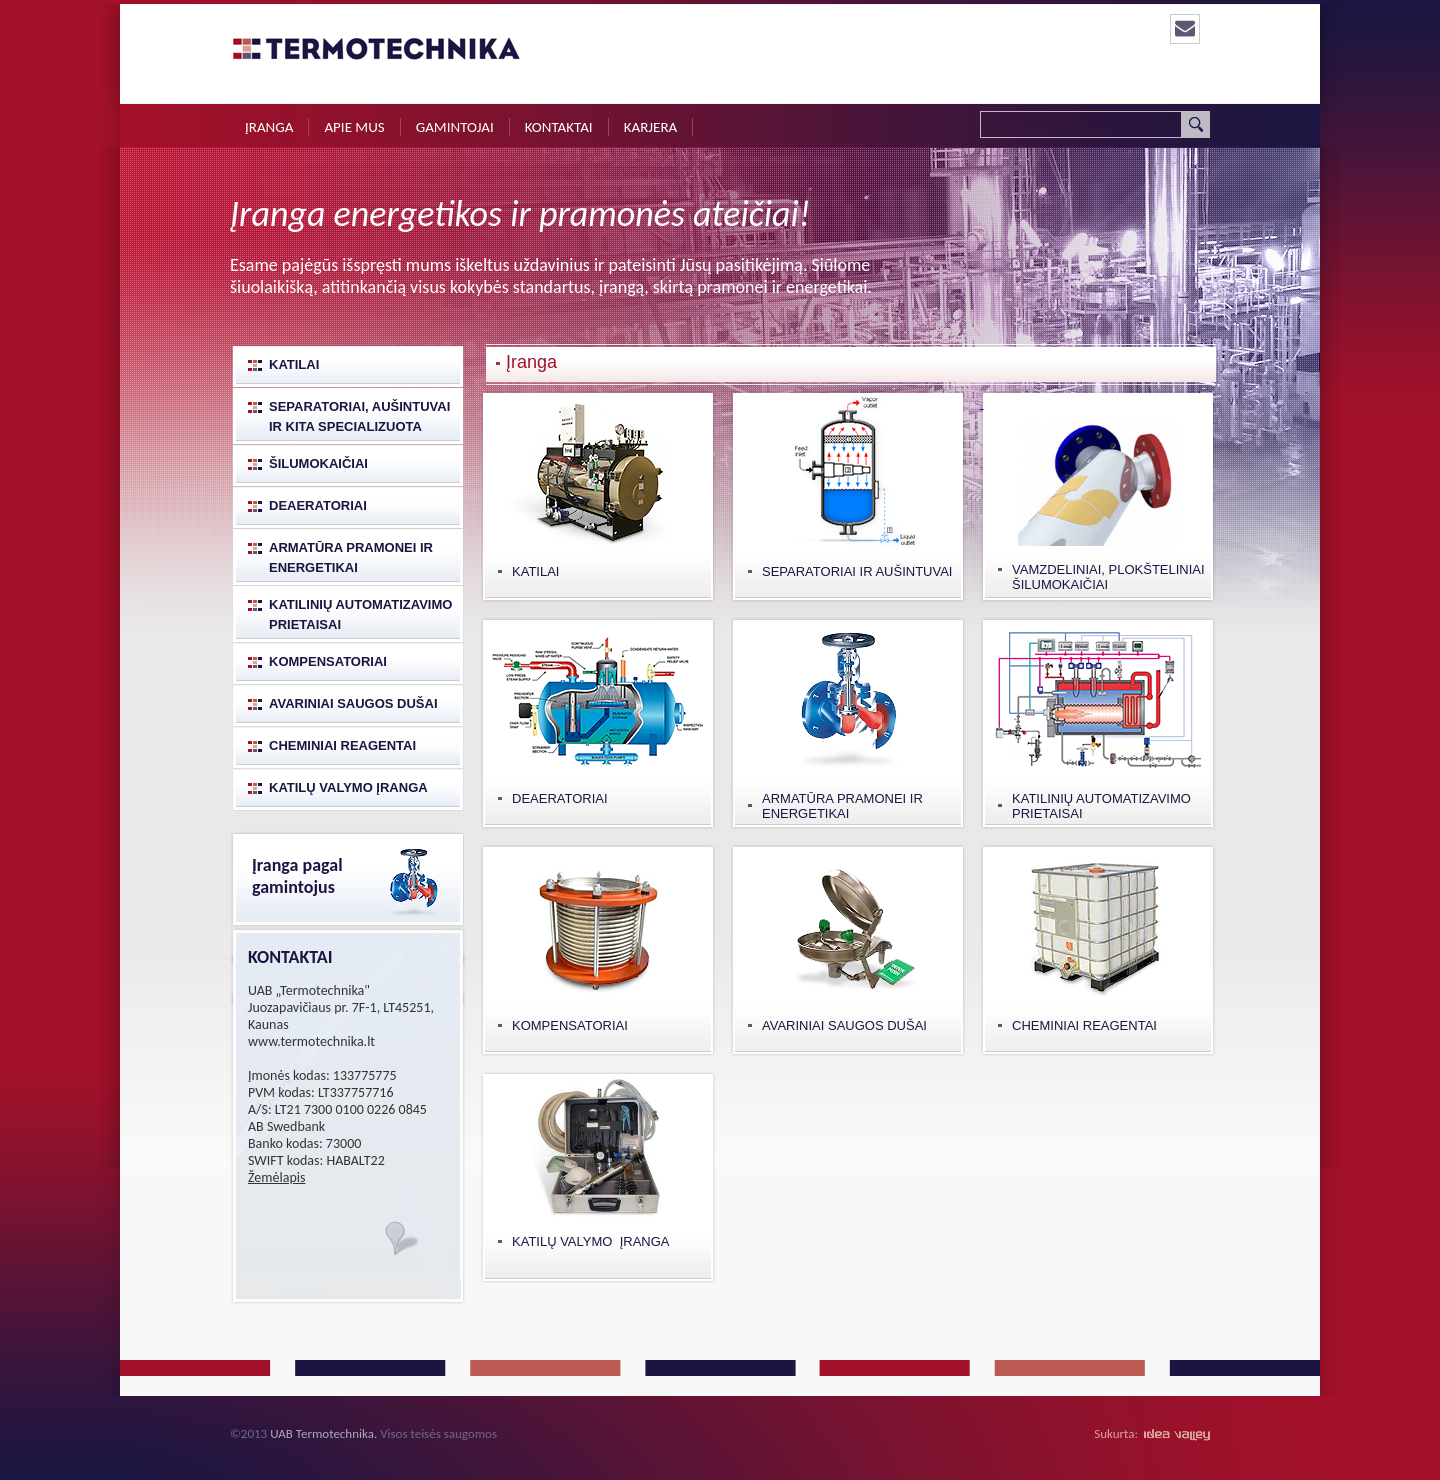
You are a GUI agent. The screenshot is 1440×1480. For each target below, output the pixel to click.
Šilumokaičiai (318, 463)
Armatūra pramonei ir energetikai (351, 557)
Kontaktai (559, 127)
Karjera (651, 127)
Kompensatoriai (328, 661)
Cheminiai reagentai (342, 745)
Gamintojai (455, 127)
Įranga (269, 127)
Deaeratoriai (318, 505)
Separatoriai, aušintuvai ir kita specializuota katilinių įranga (359, 419)
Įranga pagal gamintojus (297, 876)
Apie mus (354, 127)
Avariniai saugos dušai (353, 703)
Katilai (294, 364)
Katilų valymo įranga (348, 787)
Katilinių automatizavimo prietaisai (360, 614)
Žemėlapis (276, 1177)
